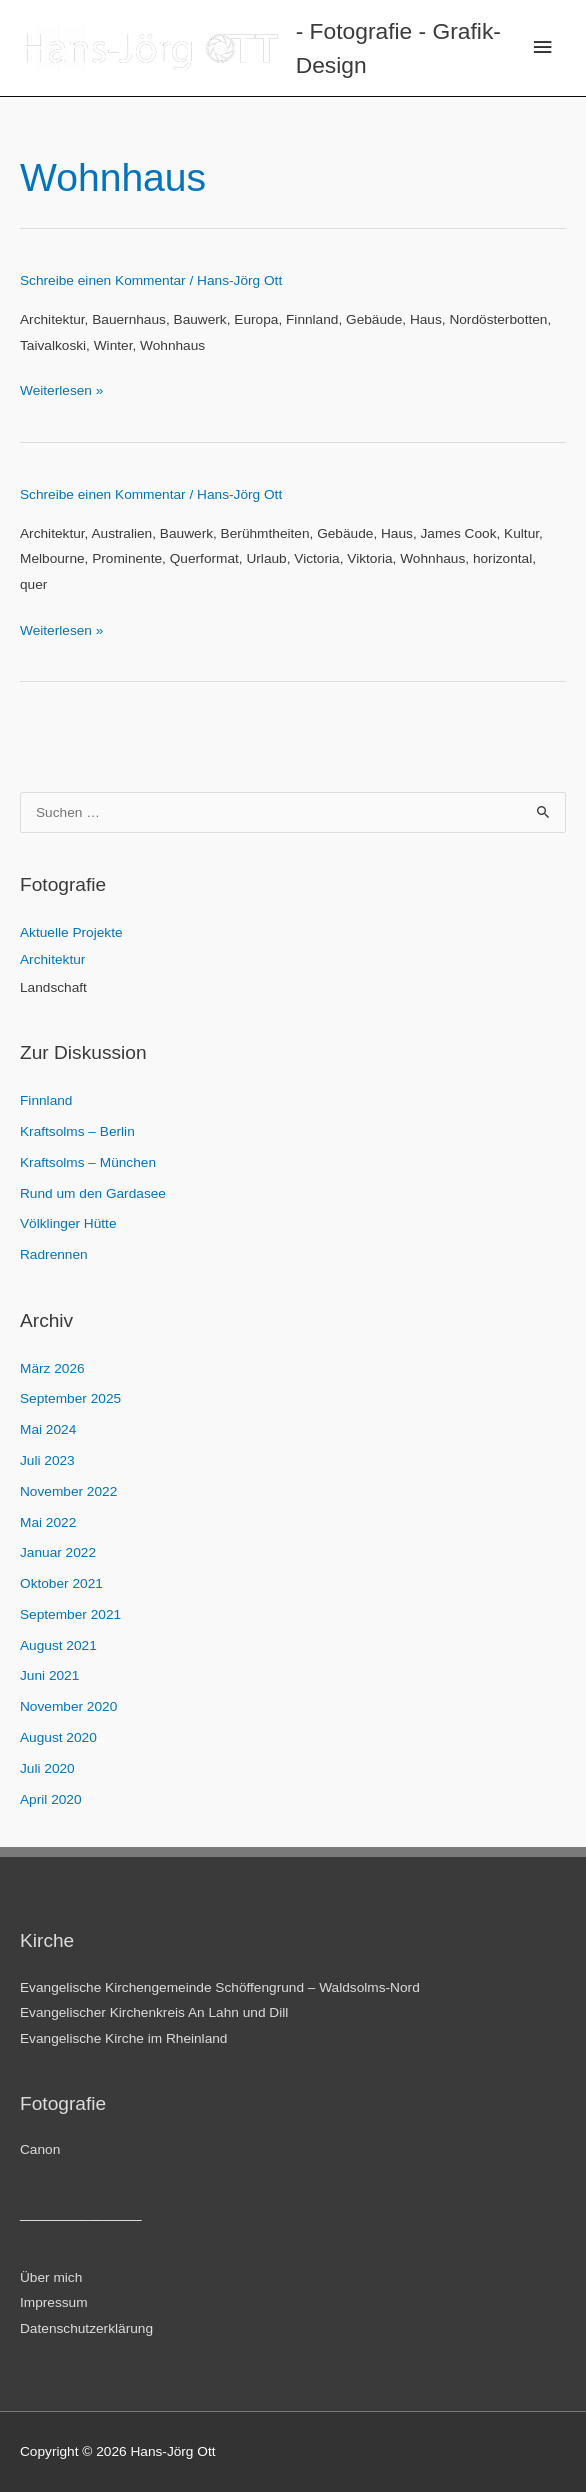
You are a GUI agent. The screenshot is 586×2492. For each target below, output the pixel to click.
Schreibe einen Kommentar (103, 280)
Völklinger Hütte (68, 1223)
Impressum (54, 2302)
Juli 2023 (47, 1460)
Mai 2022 (48, 1522)
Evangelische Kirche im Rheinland (123, 2038)
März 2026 (52, 1368)
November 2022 (68, 1491)
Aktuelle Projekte (71, 932)
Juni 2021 (49, 1675)
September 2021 (70, 1614)
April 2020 (51, 1799)
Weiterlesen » (61, 390)
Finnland (46, 1100)
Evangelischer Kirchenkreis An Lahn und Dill (154, 2012)
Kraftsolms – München (88, 1162)
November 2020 (68, 1706)
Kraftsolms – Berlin (77, 1131)
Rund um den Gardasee (93, 1193)
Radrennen (54, 1254)
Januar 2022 (58, 1552)
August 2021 (58, 1645)
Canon (40, 2149)
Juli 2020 (47, 1768)
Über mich (51, 2277)
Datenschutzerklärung (86, 2328)
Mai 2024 (48, 1429)
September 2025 (70, 1398)
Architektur (52, 959)
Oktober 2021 (61, 1583)
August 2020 (58, 1737)
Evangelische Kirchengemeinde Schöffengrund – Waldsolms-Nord (220, 1987)
